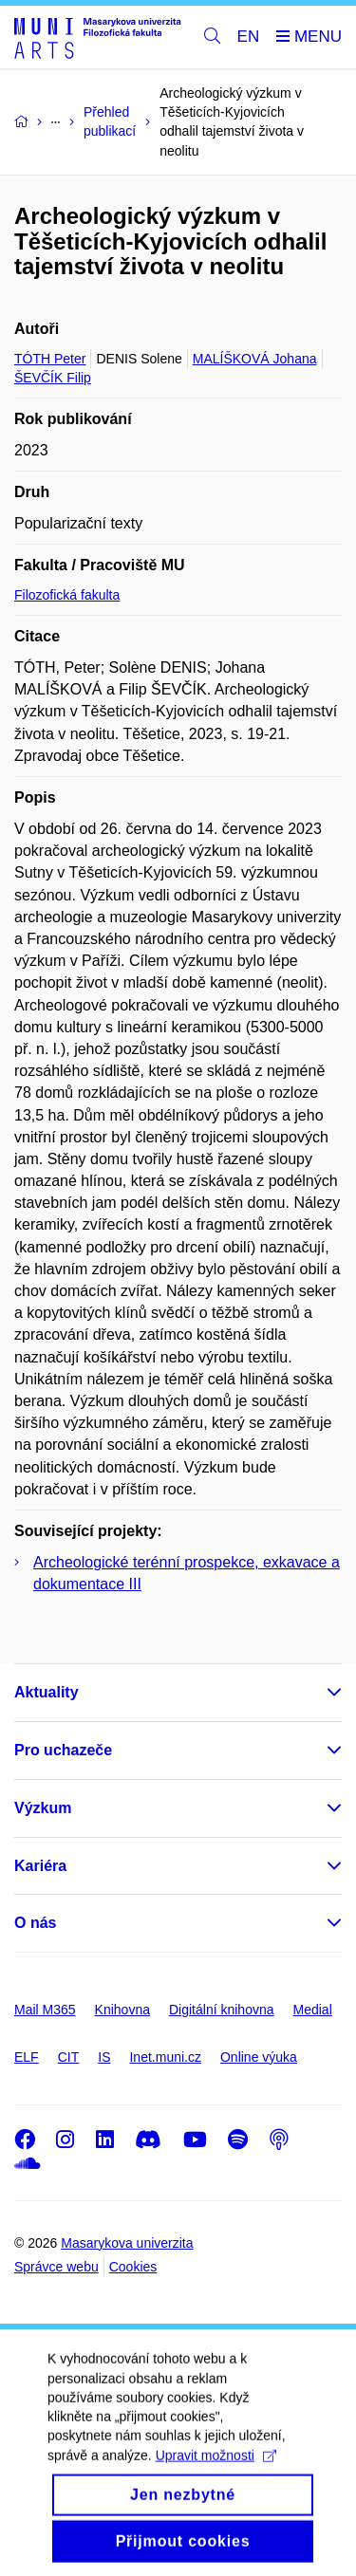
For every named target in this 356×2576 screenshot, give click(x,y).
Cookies (133, 2266)
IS (104, 2057)
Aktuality (46, 1692)
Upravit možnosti (216, 2480)
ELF (26, 2057)
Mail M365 (45, 2009)
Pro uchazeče (63, 1750)
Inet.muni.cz (164, 2057)
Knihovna (122, 2009)
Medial (312, 2009)
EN (248, 37)
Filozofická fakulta (67, 594)
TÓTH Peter (49, 358)
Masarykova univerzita (127, 2243)
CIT (69, 2057)
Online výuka (258, 2057)
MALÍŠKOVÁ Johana (255, 358)
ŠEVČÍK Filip (52, 377)
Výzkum (42, 1808)
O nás (35, 1923)
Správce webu (56, 2266)
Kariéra (40, 1866)
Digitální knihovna (221, 2009)
